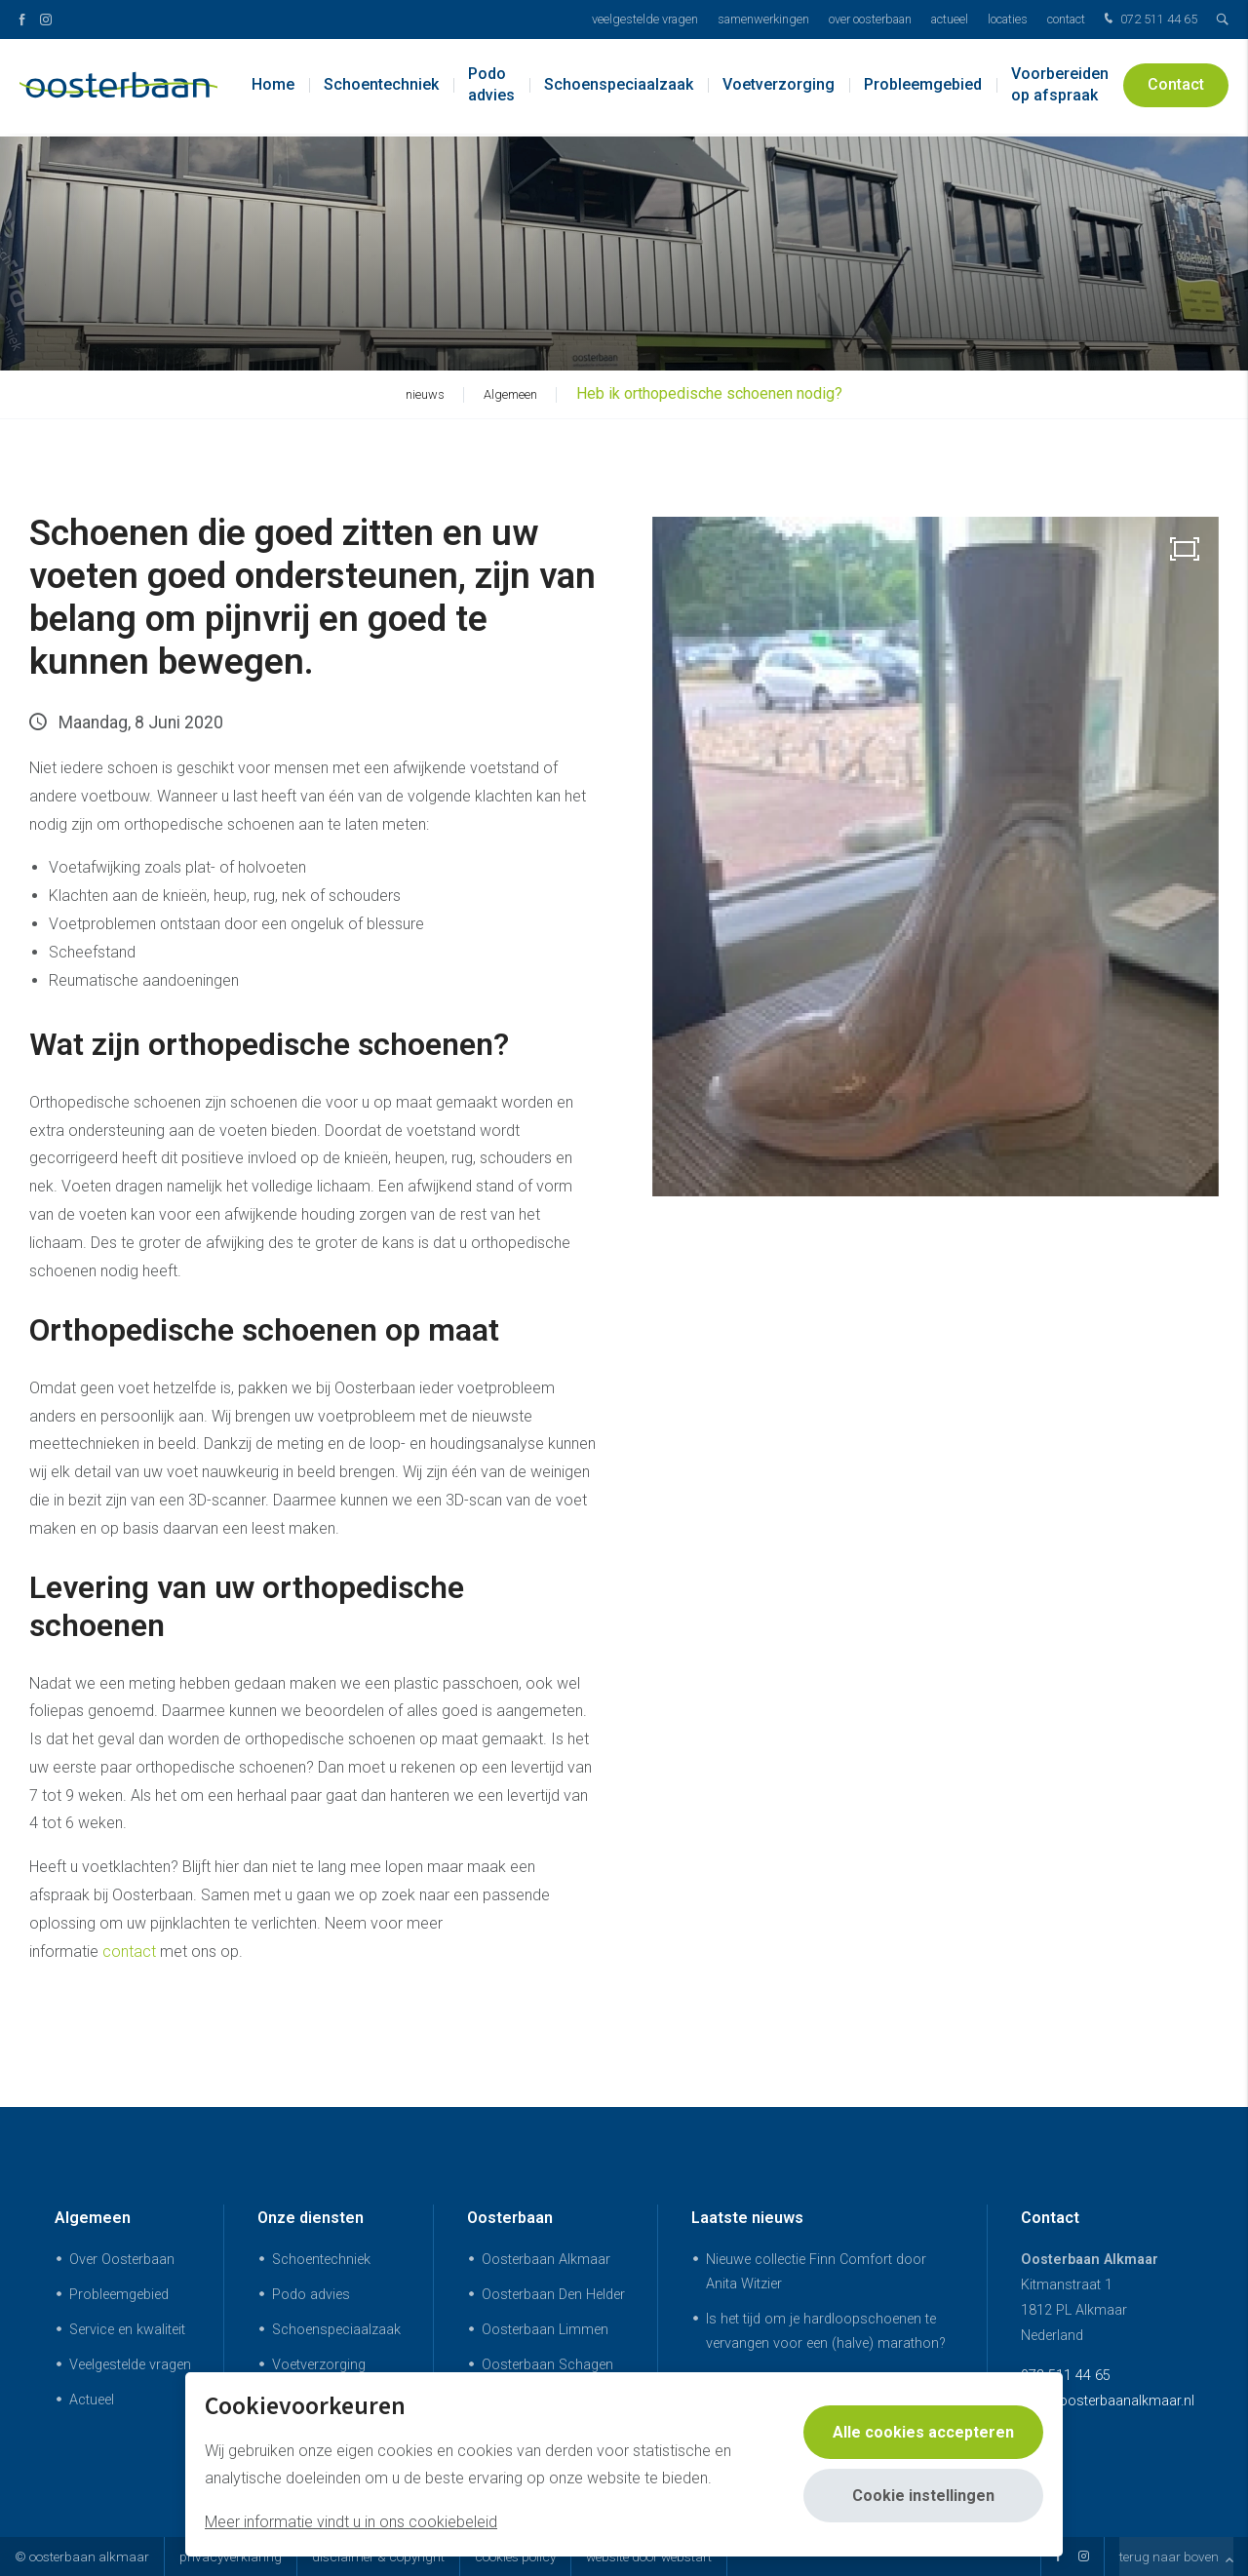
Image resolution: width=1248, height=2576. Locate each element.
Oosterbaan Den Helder (553, 2294)
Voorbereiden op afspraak (1060, 87)
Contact (1066, 19)
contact (129, 1951)
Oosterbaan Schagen (547, 2365)
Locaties (1008, 19)
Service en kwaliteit (127, 2330)
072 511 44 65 (1148, 20)
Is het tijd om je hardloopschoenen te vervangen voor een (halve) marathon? (826, 2331)
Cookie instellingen (923, 2495)
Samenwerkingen (763, 19)
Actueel (949, 19)
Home (273, 87)
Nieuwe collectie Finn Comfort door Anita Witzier (816, 2271)
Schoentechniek (381, 87)
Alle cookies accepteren (923, 2432)
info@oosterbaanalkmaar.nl (1107, 2401)
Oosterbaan (510, 2217)
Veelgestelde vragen (645, 19)
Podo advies (491, 87)
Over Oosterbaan (870, 19)
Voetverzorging (778, 87)
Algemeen (93, 2217)
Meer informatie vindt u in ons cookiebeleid (351, 2522)
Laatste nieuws (747, 2217)
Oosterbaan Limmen (545, 2330)
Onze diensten (310, 2217)
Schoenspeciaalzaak (618, 87)
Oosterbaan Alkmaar (546, 2259)
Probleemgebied (923, 87)
